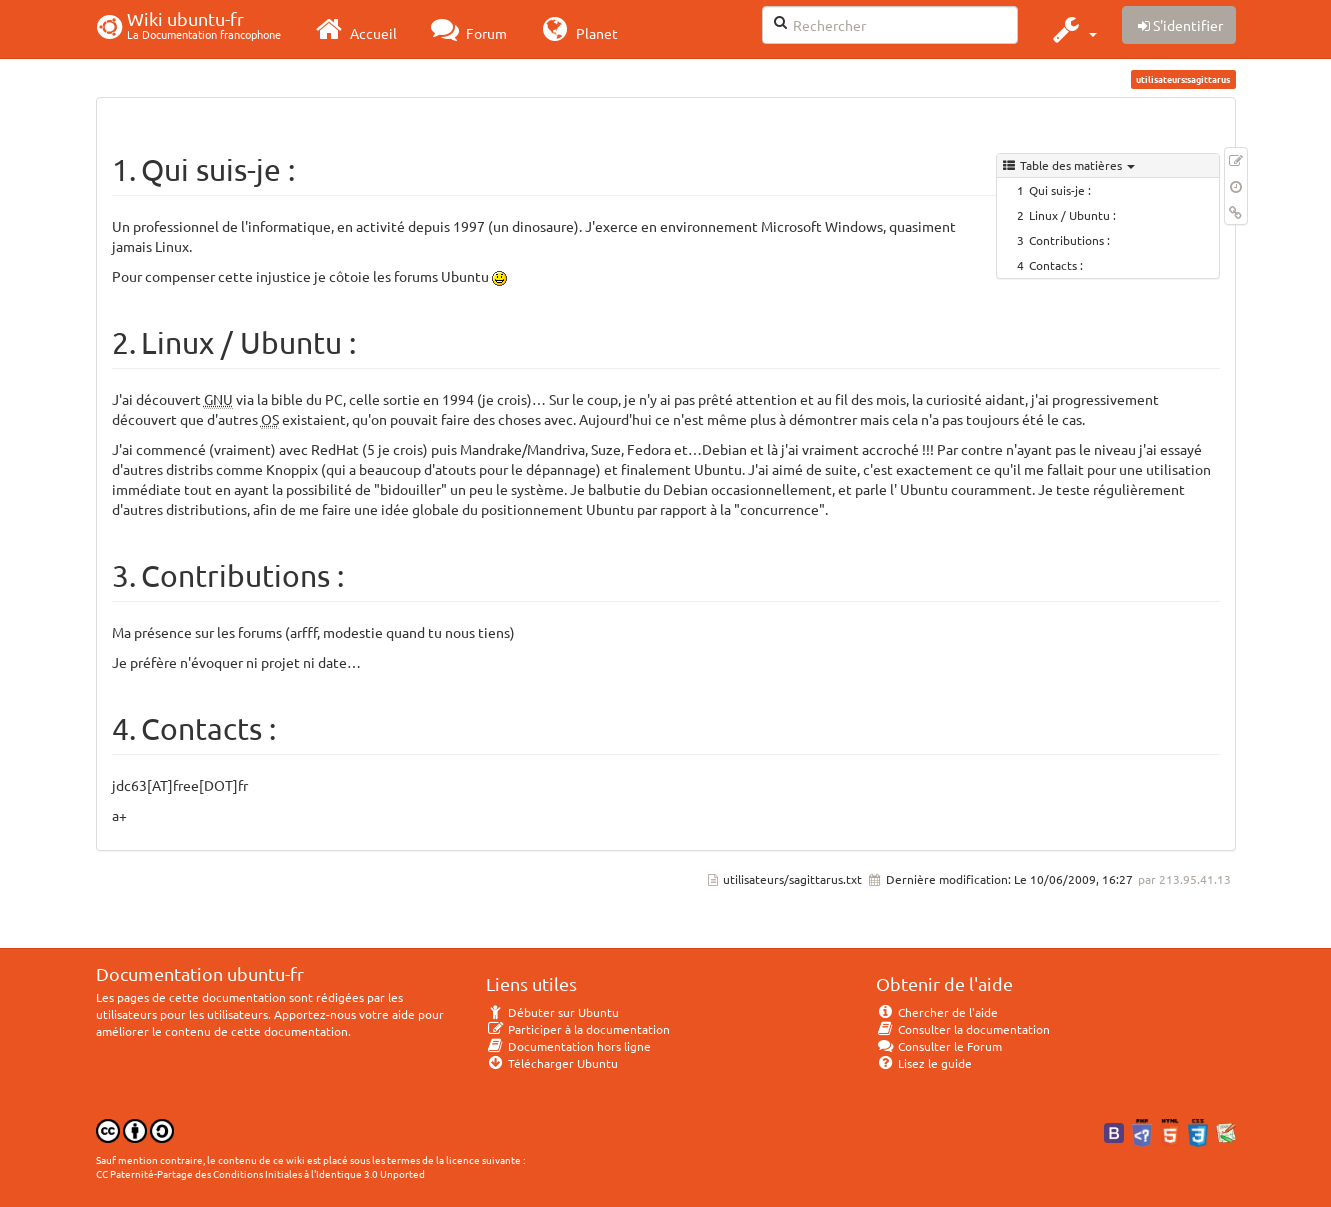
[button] (1072, 29)
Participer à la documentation (578, 1029)
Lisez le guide (924, 1063)
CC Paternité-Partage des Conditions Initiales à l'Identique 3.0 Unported (260, 1173)
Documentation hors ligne (569, 1046)
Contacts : (1056, 265)
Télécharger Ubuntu (552, 1063)
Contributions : (1069, 240)
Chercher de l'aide (937, 1012)
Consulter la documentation (963, 1029)
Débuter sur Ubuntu (553, 1012)
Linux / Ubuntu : (1072, 215)
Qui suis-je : (1060, 190)
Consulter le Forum (939, 1046)
